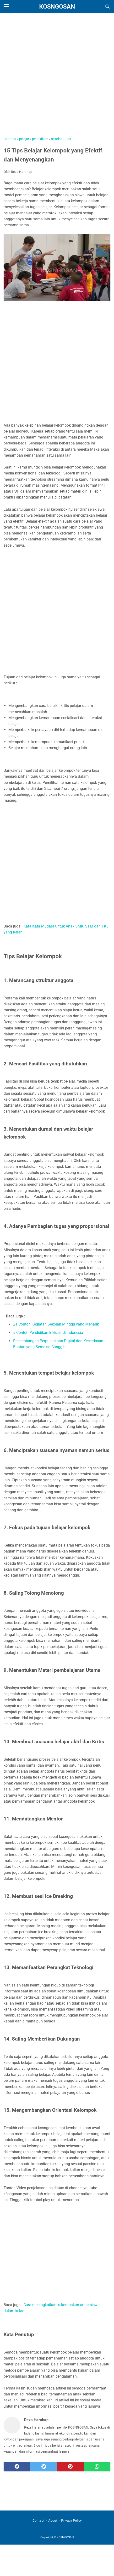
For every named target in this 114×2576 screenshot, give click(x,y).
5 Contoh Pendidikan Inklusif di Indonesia (48, 1332)
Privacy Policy (71, 2520)
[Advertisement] (57, 77)
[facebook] (17, 2466)
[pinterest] (70, 2466)
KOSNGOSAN (57, 6)
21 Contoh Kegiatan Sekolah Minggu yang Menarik (56, 1324)
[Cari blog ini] (107, 7)
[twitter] (43, 2466)
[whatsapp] (97, 2466)
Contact (38, 2520)
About (52, 2520)
